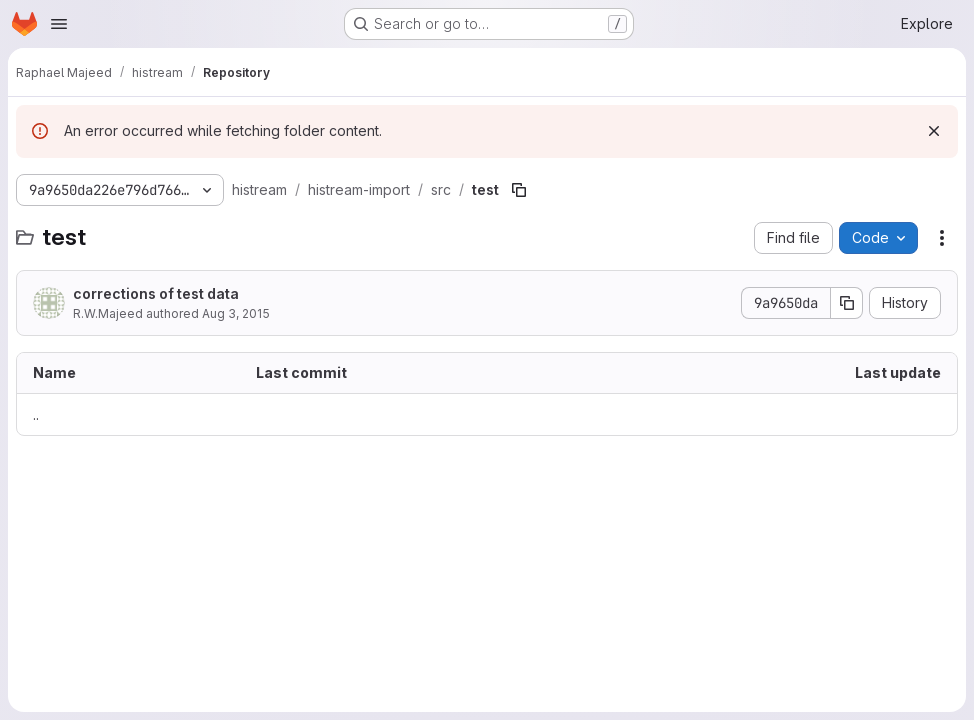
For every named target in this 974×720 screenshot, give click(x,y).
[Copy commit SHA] (847, 303)
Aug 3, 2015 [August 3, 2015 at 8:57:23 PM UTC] (236, 313)
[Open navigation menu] (59, 24)
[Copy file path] (519, 190)
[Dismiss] (934, 131)
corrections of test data (156, 293)
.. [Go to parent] (36, 414)
